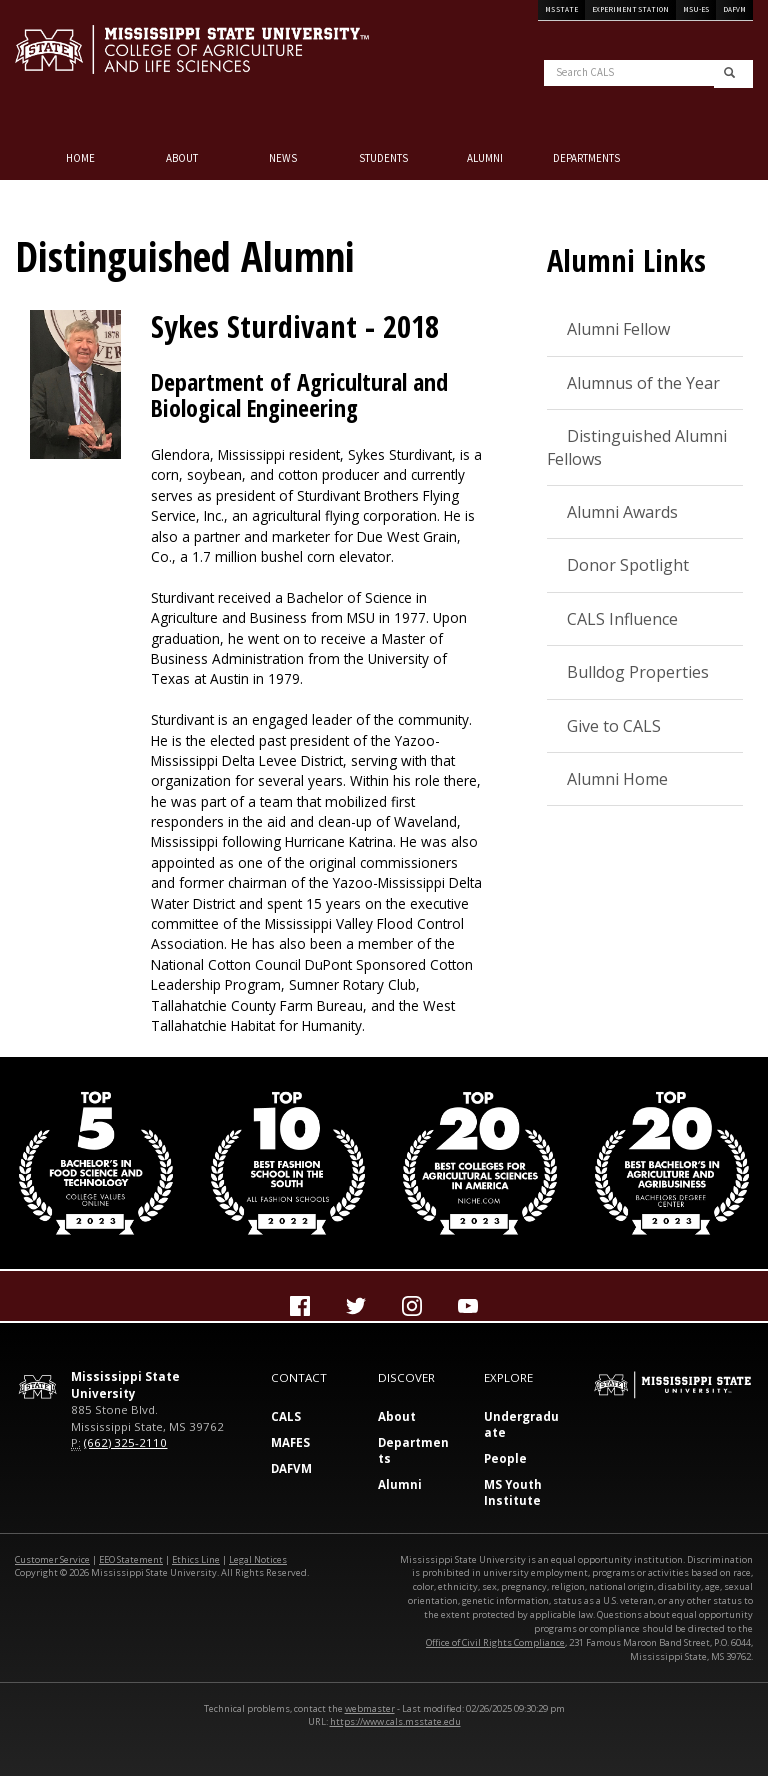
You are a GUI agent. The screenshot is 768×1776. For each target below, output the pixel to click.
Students (383, 158)
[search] (729, 74)
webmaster (370, 1708)
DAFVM (734, 9)
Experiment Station (630, 9)
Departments (586, 158)
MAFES (290, 1442)
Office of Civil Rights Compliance (495, 1642)
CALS (286, 1416)
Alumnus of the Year (643, 383)
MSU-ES (696, 9)
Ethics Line (196, 1559)
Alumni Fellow (618, 329)
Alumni (485, 158)
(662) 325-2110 (125, 1442)
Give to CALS (614, 726)
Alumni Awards (622, 512)
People (505, 1458)
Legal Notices (258, 1559)
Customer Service (52, 1559)
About (182, 158)
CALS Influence (622, 619)
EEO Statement (131, 1559)
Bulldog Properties (638, 672)
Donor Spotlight (628, 565)
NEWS (283, 158)
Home (80, 158)
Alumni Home (617, 779)
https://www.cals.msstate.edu (395, 1721)
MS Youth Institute (513, 1492)
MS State (561, 9)
